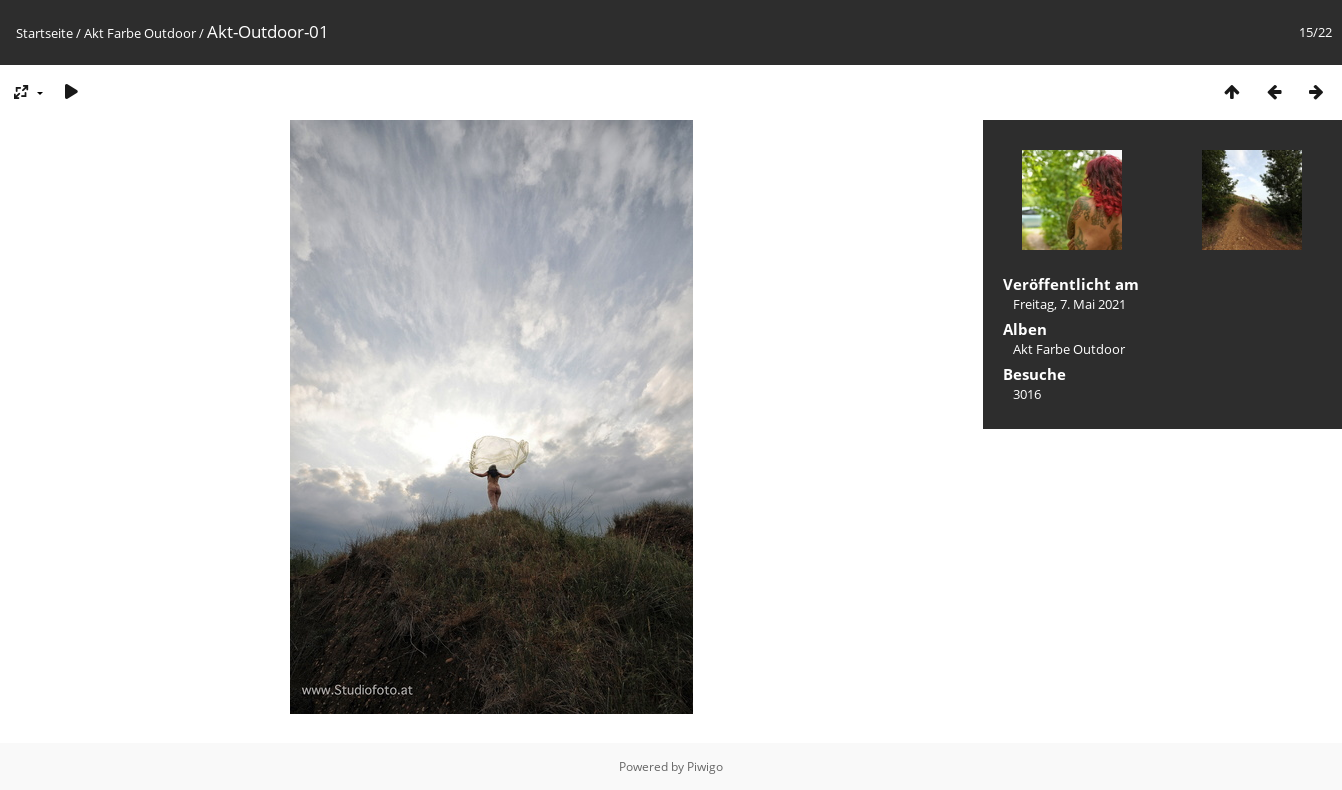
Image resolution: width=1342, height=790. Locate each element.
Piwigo (705, 766)
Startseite (44, 33)
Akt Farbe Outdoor (140, 33)
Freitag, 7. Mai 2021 (1069, 304)
